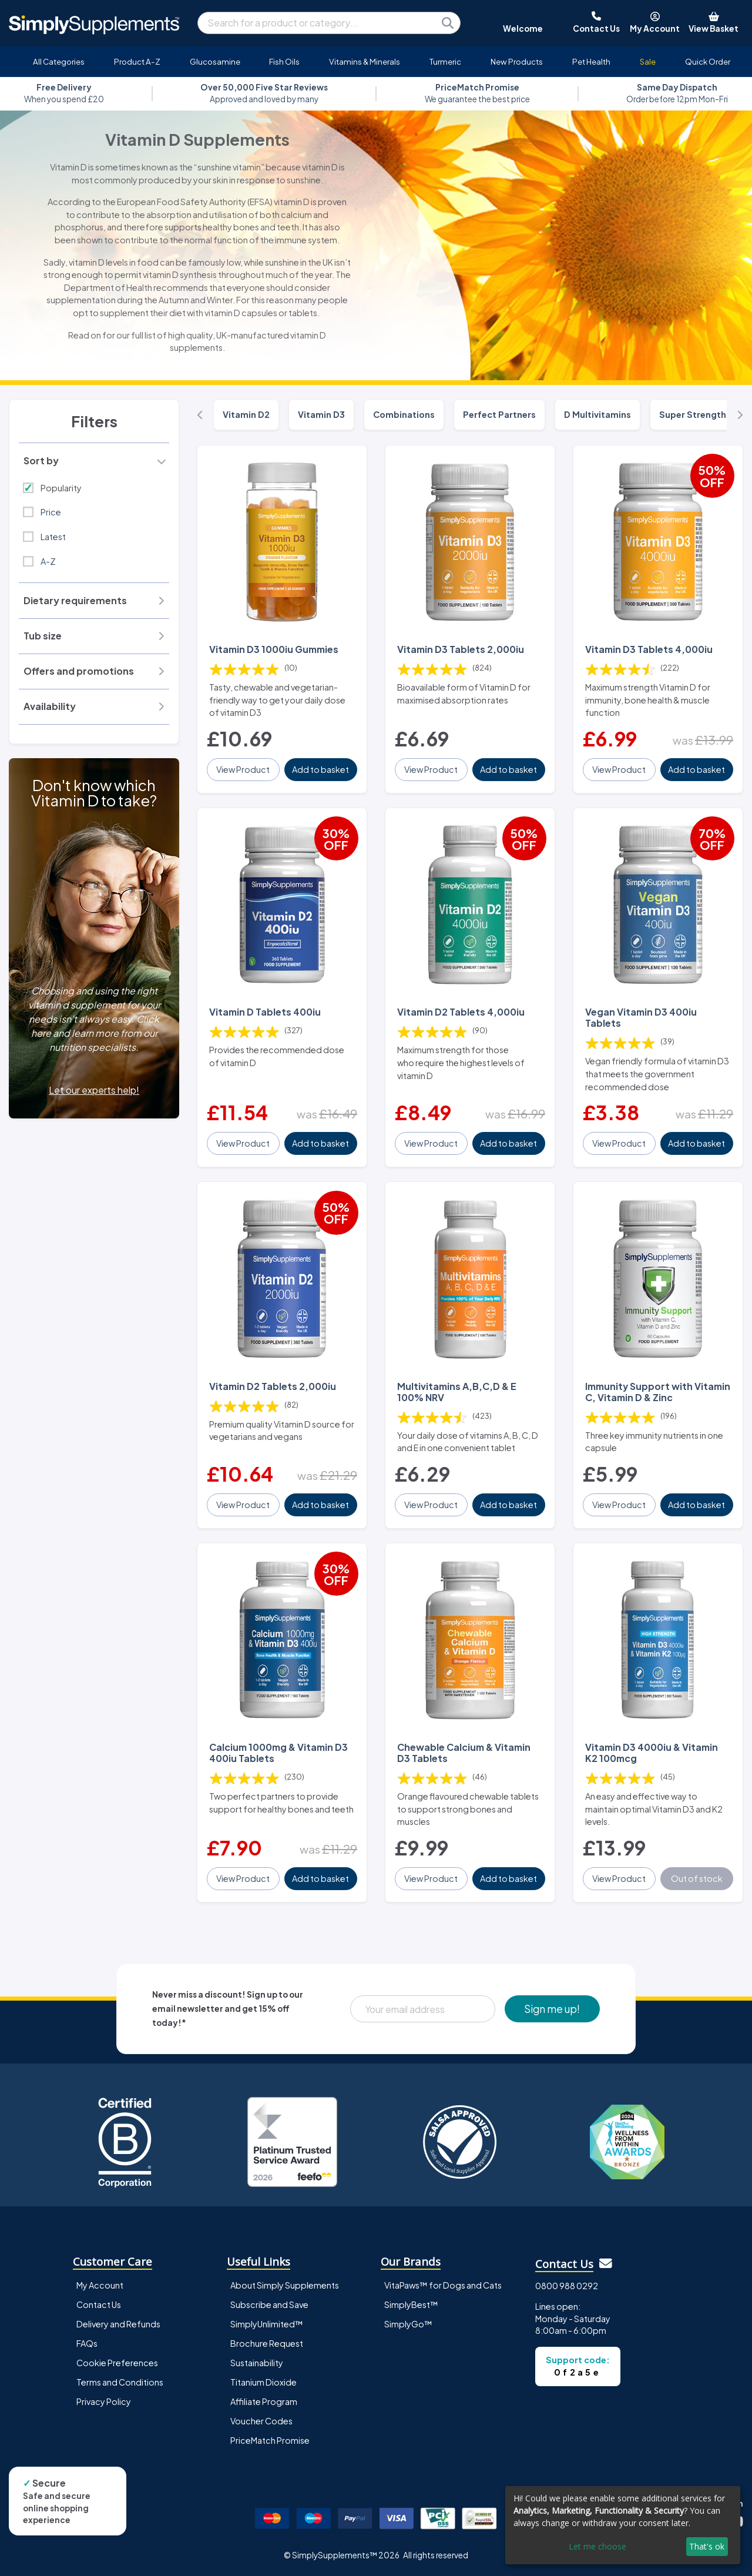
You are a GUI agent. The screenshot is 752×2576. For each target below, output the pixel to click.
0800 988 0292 (566, 2286)
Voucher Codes (261, 2421)
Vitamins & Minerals (364, 61)
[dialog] (622, 2525)
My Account (99, 2285)
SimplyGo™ (408, 2324)
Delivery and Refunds (118, 2324)
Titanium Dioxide (263, 2382)
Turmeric (445, 61)
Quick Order (707, 61)
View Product (243, 769)
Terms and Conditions (119, 2382)
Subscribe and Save (269, 2304)
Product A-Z (137, 61)
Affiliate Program (263, 2401)
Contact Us (98, 2304)
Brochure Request (266, 2343)
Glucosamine (215, 61)
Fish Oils (284, 61)
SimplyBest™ (411, 2304)
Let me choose (597, 2546)
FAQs (87, 2343)
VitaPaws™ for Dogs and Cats (443, 2285)
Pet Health (591, 61)
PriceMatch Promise (270, 2440)
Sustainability (256, 2362)
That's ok (706, 2546)
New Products (517, 61)
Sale (648, 61)
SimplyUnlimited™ (266, 2324)
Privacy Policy (103, 2401)
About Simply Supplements (284, 2285)
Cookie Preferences (117, 2362)
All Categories (59, 61)
